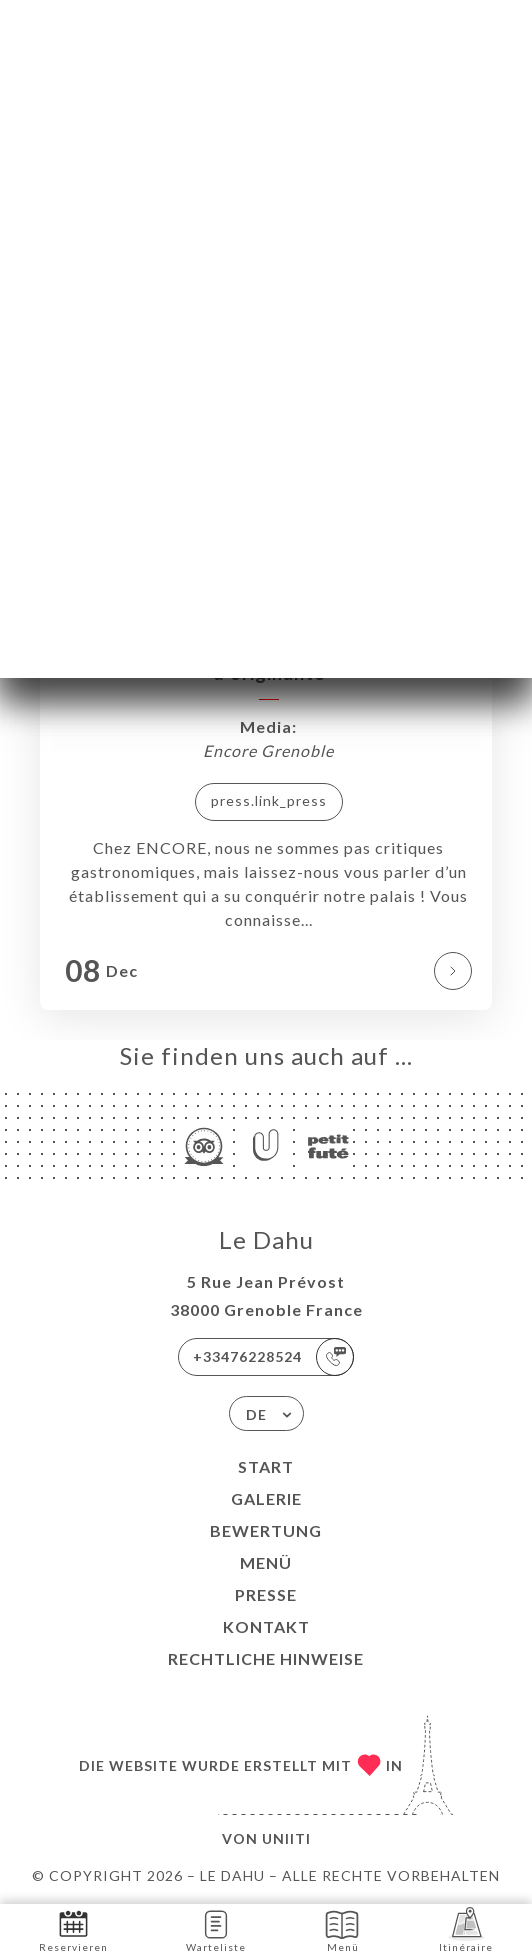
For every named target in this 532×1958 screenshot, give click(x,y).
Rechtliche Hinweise (266, 1658)
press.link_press (269, 800)
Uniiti (286, 1838)
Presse (266, 1594)
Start (266, 1466)
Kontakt (266, 1626)
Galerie (266, 1498)
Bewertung (266, 1530)
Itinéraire (466, 1929)
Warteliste (216, 1929)
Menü (266, 1562)
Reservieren (73, 1929)
